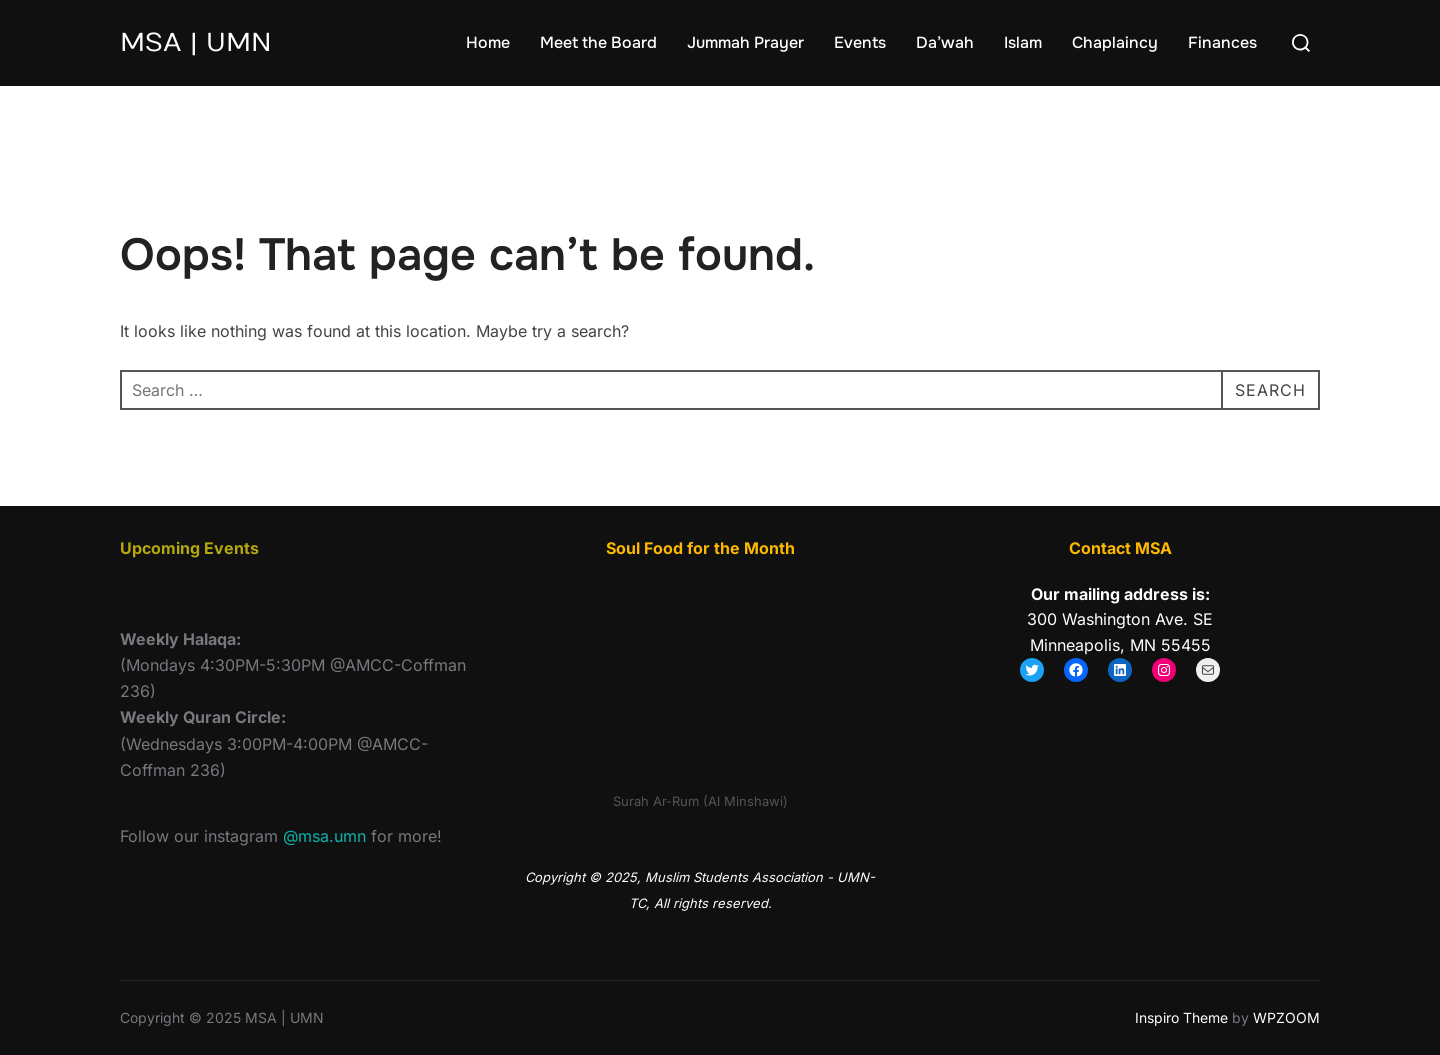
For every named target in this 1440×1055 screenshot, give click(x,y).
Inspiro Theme (1181, 1017)
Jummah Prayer (745, 42)
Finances (1222, 42)
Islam (1023, 42)
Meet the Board (598, 42)
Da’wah (945, 42)
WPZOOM (1286, 1017)
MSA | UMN (196, 42)
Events (860, 42)
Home (488, 42)
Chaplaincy (1115, 42)
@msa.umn (324, 836)
